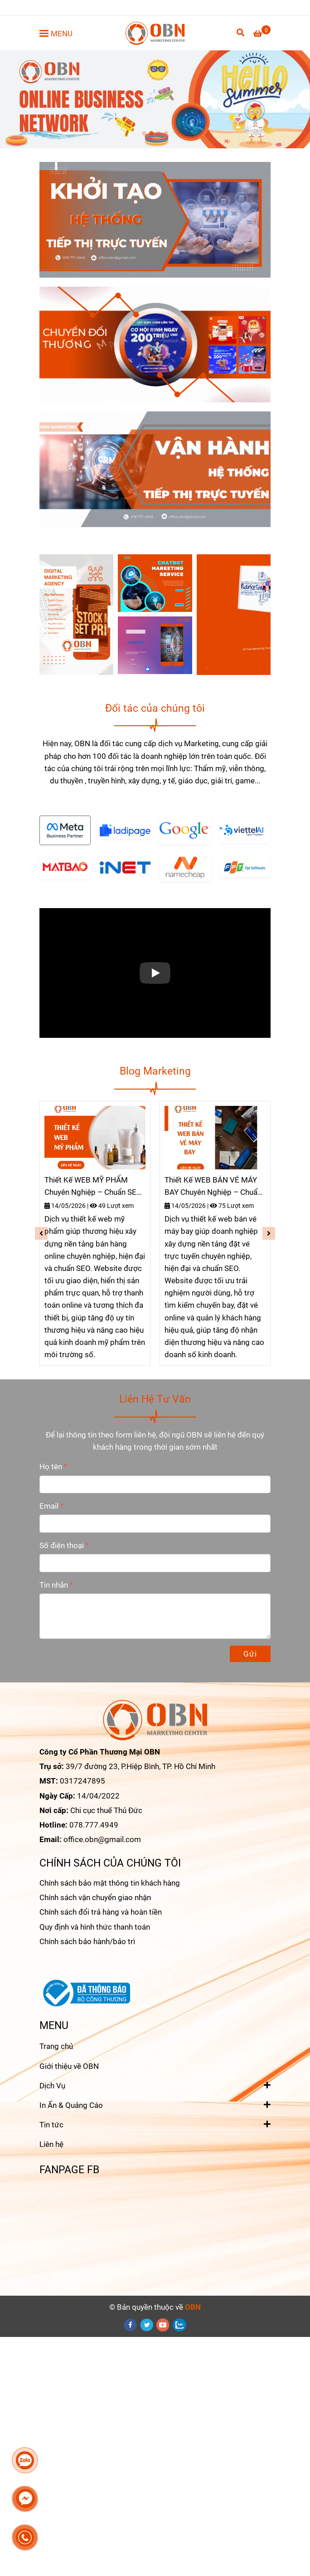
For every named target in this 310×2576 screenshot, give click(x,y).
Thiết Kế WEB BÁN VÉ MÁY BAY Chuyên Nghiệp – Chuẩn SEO (213, 1186)
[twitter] (146, 2325)
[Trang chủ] (262, 33)
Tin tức (51, 2124)
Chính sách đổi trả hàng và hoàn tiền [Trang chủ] (100, 1911)
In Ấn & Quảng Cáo (71, 2104)
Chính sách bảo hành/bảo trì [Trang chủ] (87, 1941)
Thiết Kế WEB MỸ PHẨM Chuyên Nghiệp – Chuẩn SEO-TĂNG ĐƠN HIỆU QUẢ (94, 1186)
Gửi (250, 1653)
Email (48, 1505)
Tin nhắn (53, 1584)
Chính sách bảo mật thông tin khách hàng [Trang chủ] (109, 1882)
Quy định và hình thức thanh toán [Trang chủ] (94, 1926)
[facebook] (130, 2325)
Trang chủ (56, 2046)
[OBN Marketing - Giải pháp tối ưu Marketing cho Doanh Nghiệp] (155, 33)
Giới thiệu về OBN (69, 2066)
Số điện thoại (61, 1545)
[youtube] (163, 2325)
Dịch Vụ (52, 2085)
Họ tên (50, 1466)
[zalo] (180, 2325)
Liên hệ (51, 2144)
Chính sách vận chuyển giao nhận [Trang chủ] (95, 1897)
